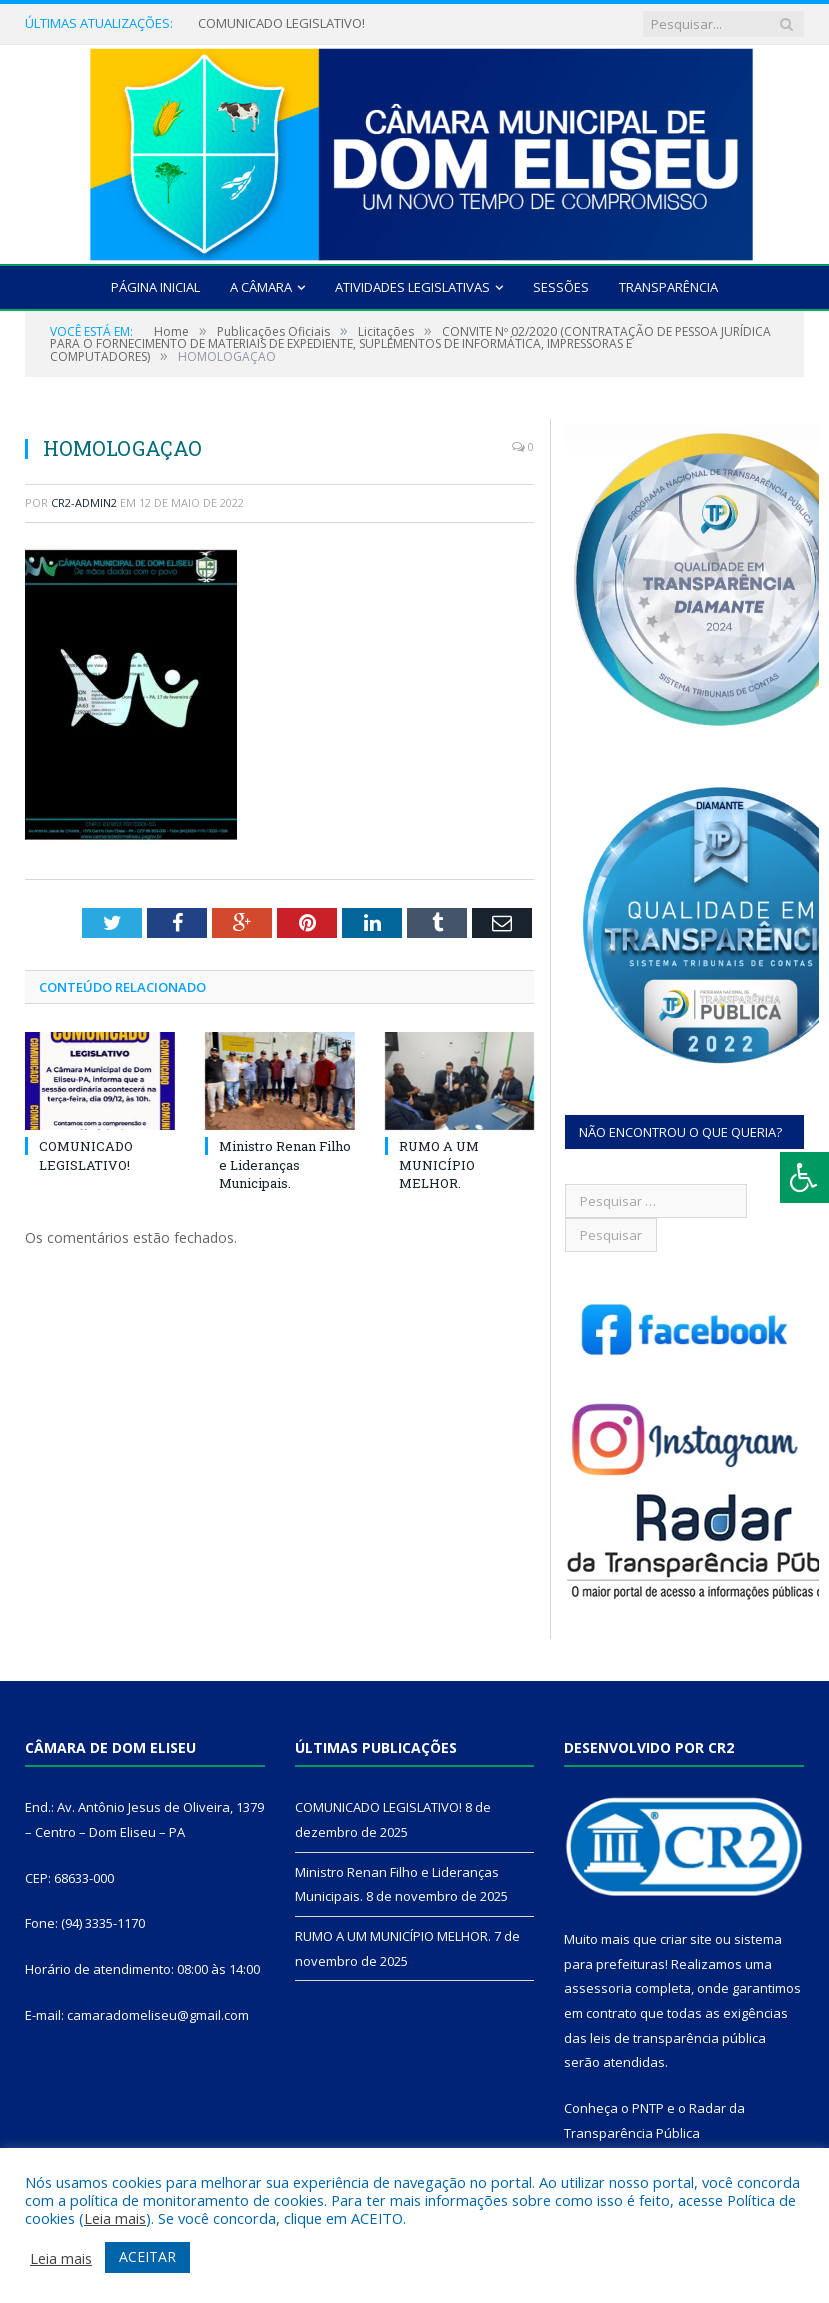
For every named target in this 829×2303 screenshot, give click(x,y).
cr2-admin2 (84, 502)
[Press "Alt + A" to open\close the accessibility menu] (804, 1177)
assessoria (598, 1988)
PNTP (648, 2108)
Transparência (668, 287)
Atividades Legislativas (412, 287)
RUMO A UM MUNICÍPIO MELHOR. (439, 1164)
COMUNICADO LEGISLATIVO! (281, 23)
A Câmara (261, 287)
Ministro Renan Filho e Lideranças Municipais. (285, 1164)
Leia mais (115, 2218)
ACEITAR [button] (147, 2256)
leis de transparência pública (678, 2038)
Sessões (561, 287)
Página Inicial (155, 287)
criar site (686, 1939)
